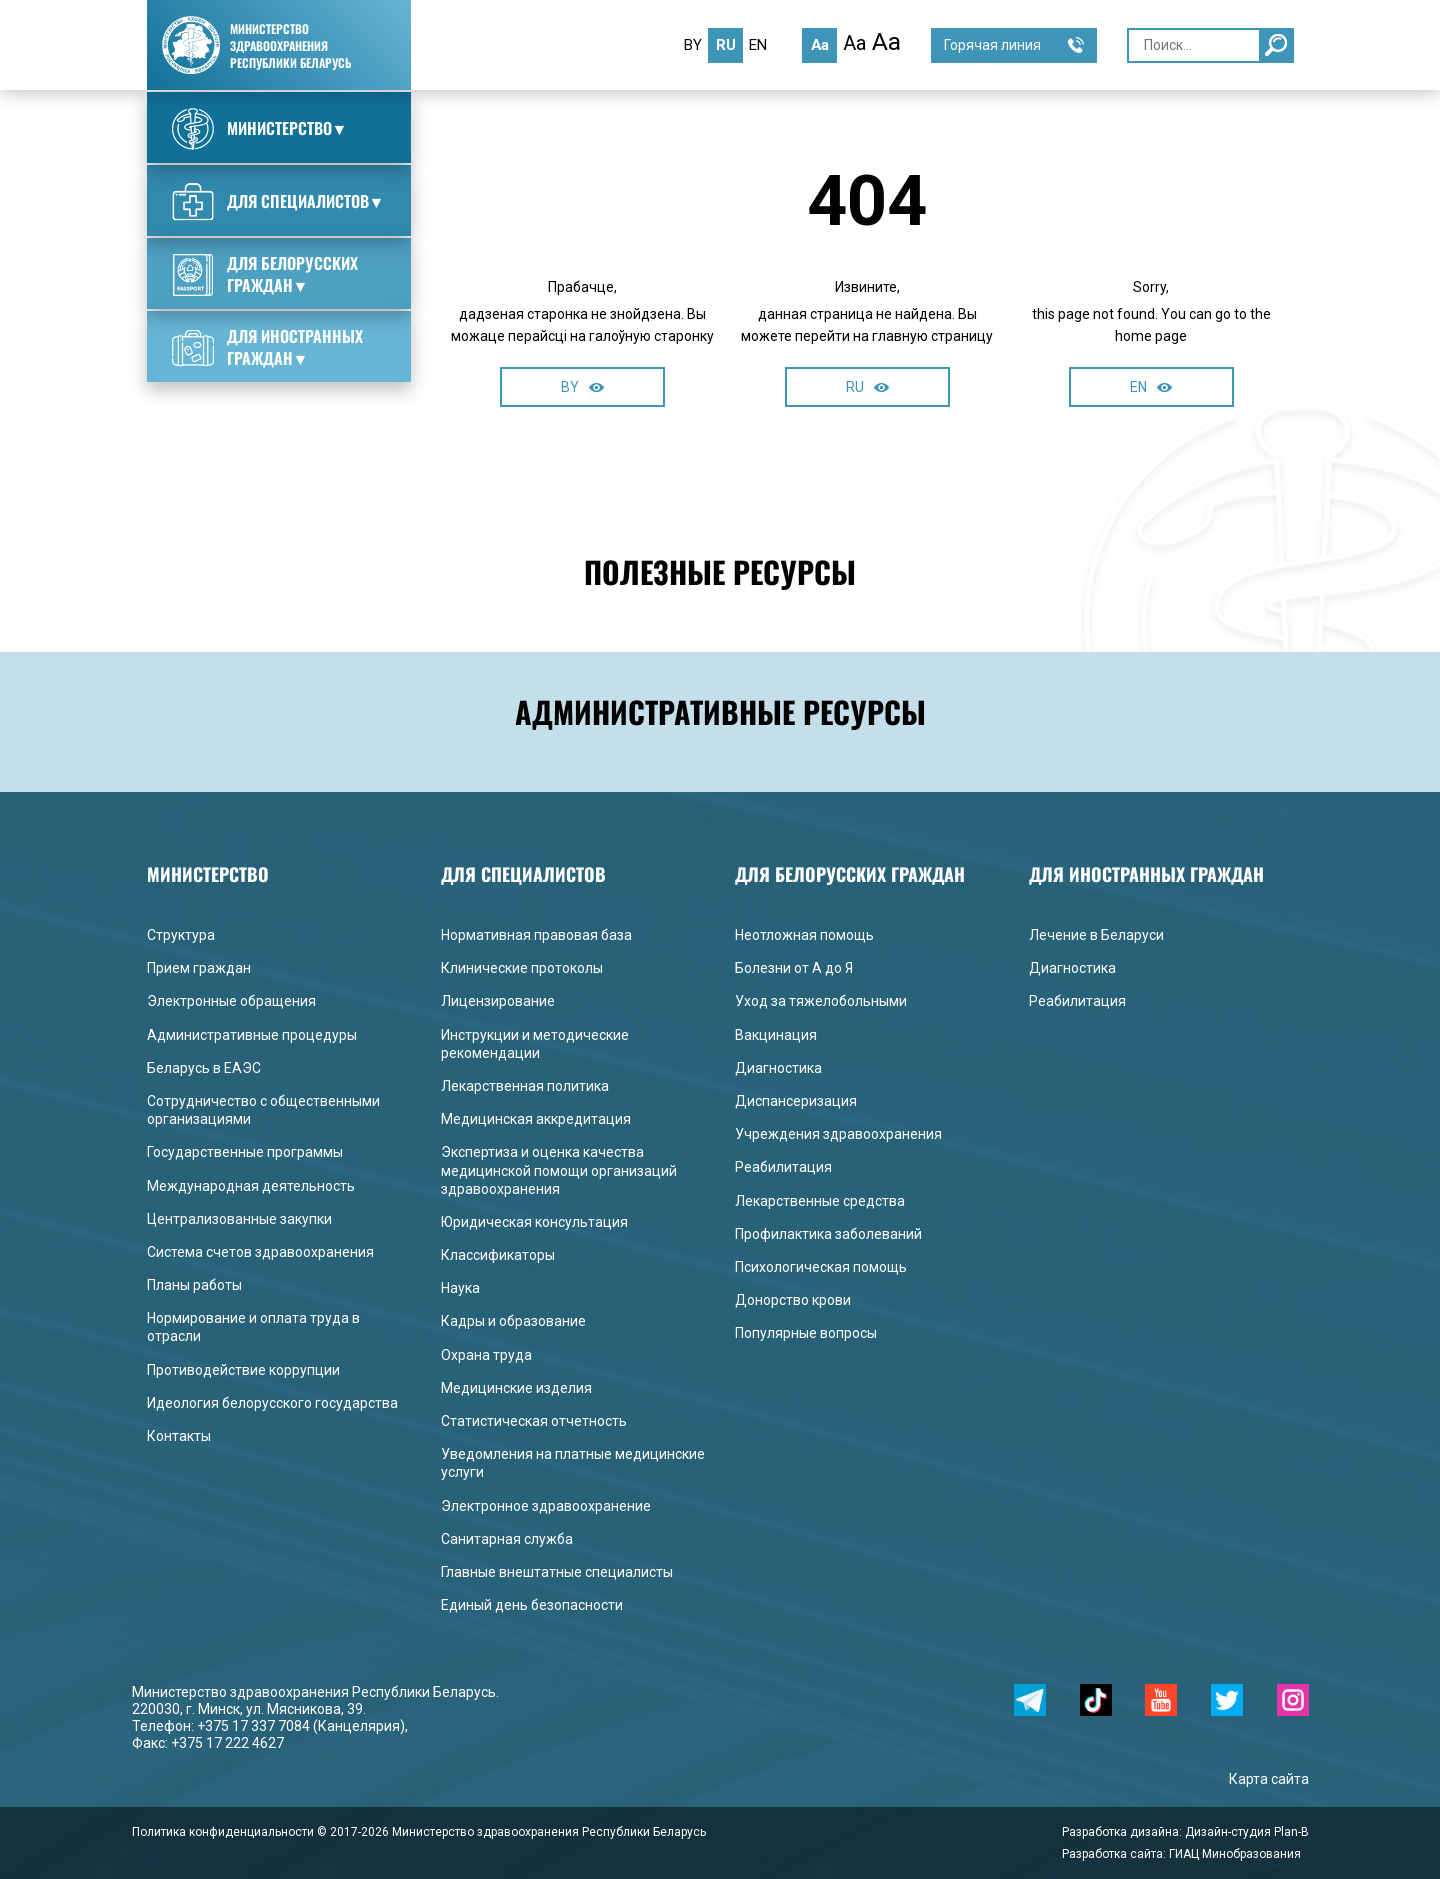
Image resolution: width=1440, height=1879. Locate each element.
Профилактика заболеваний (828, 1234)
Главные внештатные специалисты (557, 1572)
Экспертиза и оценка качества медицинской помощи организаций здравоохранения (559, 1170)
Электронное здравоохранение (546, 1506)
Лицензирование (498, 1001)
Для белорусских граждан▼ (265, 274)
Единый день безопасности (532, 1605)
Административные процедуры (252, 1035)
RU (867, 387)
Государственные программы (245, 1152)
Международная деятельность (251, 1186)
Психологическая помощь (821, 1267)
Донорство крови (793, 1300)
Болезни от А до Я (794, 968)
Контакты (179, 1436)
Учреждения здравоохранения (838, 1134)
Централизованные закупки (239, 1219)
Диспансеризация (796, 1101)
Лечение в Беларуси (1096, 935)
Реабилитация (783, 1167)
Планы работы (194, 1285)
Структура (181, 935)
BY (582, 387)
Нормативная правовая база (536, 935)
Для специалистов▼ (278, 202)
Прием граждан (199, 968)
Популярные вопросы (806, 1333)
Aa (820, 45)
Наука (460, 1288)
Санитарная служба (507, 1539)
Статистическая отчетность (534, 1421)
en (758, 45)
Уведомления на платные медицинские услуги (573, 1463)
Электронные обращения (231, 1001)
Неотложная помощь (804, 935)
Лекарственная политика (525, 1086)
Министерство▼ (260, 129)
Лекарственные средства (820, 1201)
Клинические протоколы (522, 968)
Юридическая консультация (534, 1222)
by (693, 45)
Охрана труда (486, 1355)
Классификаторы (498, 1255)
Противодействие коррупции (243, 1370)
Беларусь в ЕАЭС (204, 1068)
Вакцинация (776, 1035)
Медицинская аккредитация (536, 1119)
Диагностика (778, 1068)
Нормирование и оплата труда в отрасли (253, 1327)
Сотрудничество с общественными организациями (263, 1110)
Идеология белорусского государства (272, 1403)
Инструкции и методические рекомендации (535, 1044)
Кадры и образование (513, 1321)
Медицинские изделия (516, 1388)
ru (726, 45)
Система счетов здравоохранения (260, 1252)
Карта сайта (1269, 1779)
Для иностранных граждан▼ (267, 347)
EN (1151, 387)
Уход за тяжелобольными (821, 1001)
